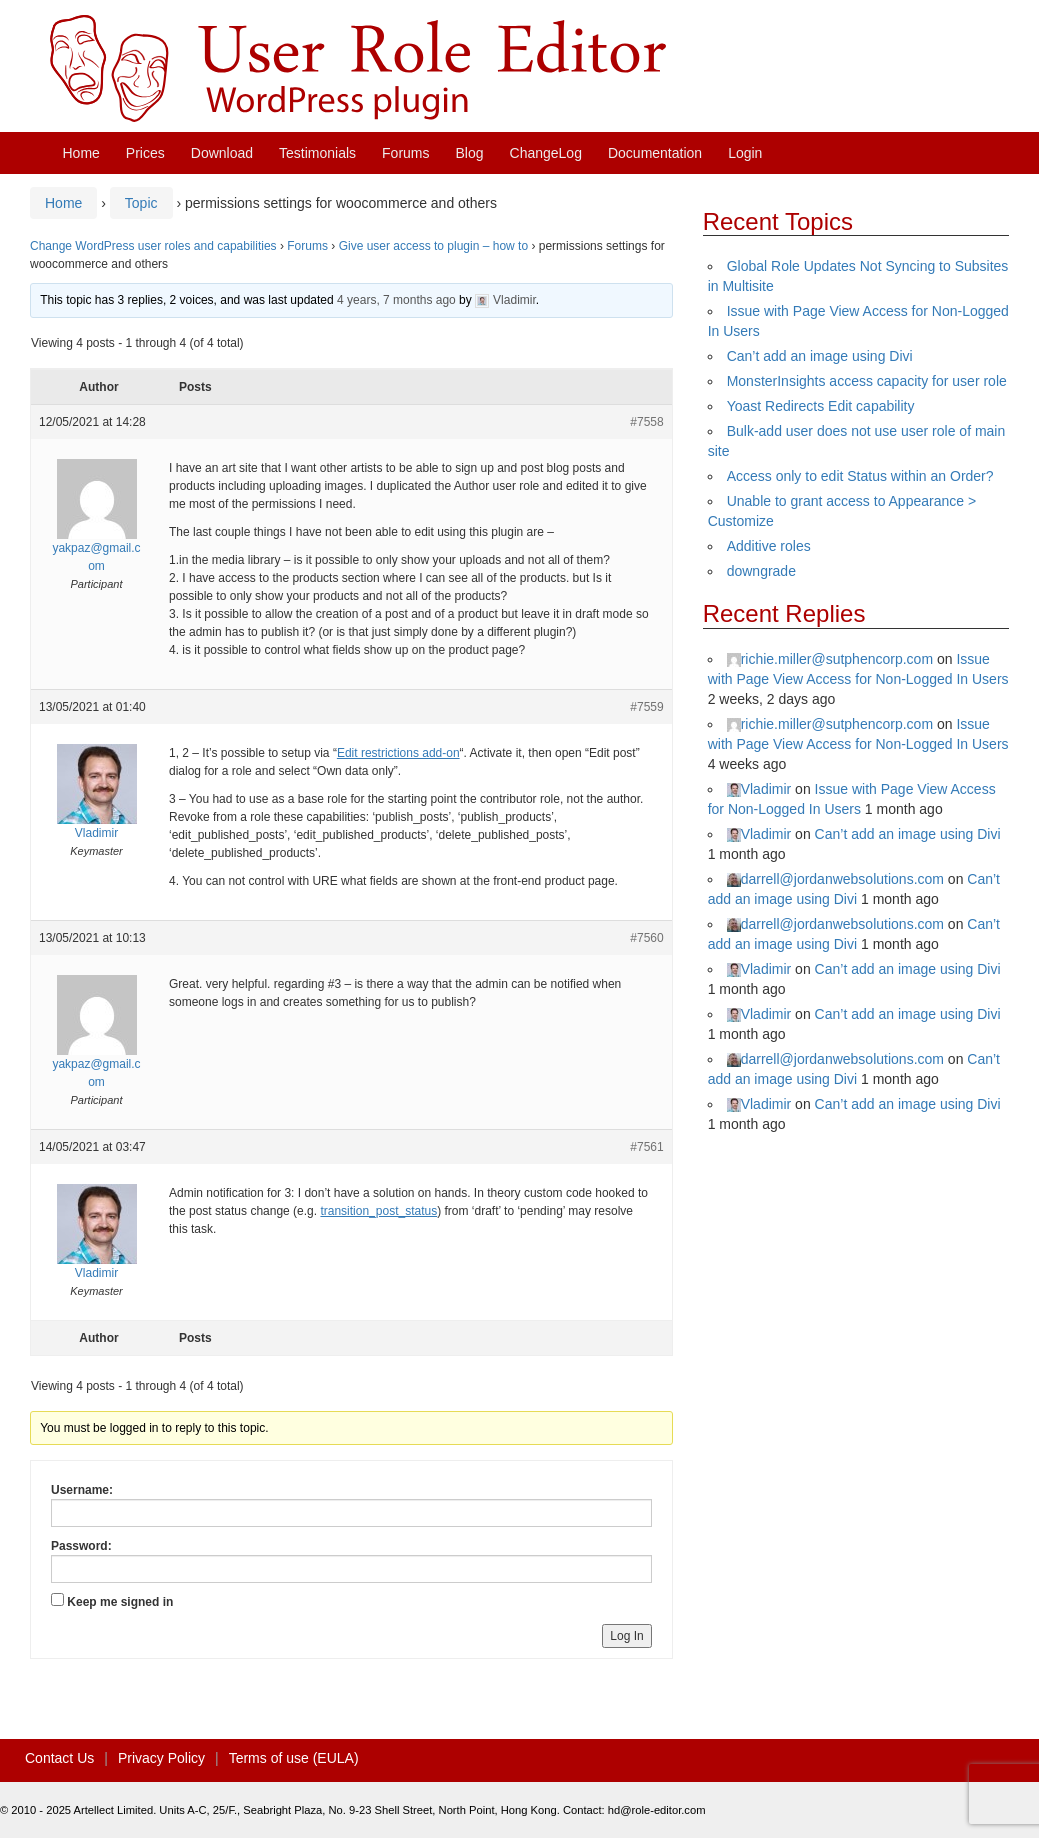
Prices (145, 153)
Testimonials (317, 153)
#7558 (646, 422)
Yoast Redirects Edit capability (821, 406)
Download (222, 153)
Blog (470, 153)
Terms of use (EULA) (294, 1758)
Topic (141, 203)
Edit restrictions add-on (398, 753)
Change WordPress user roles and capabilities (153, 246)
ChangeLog (546, 153)
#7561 (646, 1147)
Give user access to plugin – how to (433, 246)
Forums (405, 153)
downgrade (761, 571)
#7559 (646, 707)
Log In (626, 1636)
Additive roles (769, 546)
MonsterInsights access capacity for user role (867, 381)
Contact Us (59, 1758)
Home (81, 153)
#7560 (646, 938)
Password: (81, 1546)
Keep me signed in (120, 1602)
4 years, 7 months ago (396, 300)
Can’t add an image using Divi (820, 356)
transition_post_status (378, 1211)
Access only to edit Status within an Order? (860, 476)
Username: (82, 1490)
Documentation (655, 153)
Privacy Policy (161, 1758)
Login (745, 153)
